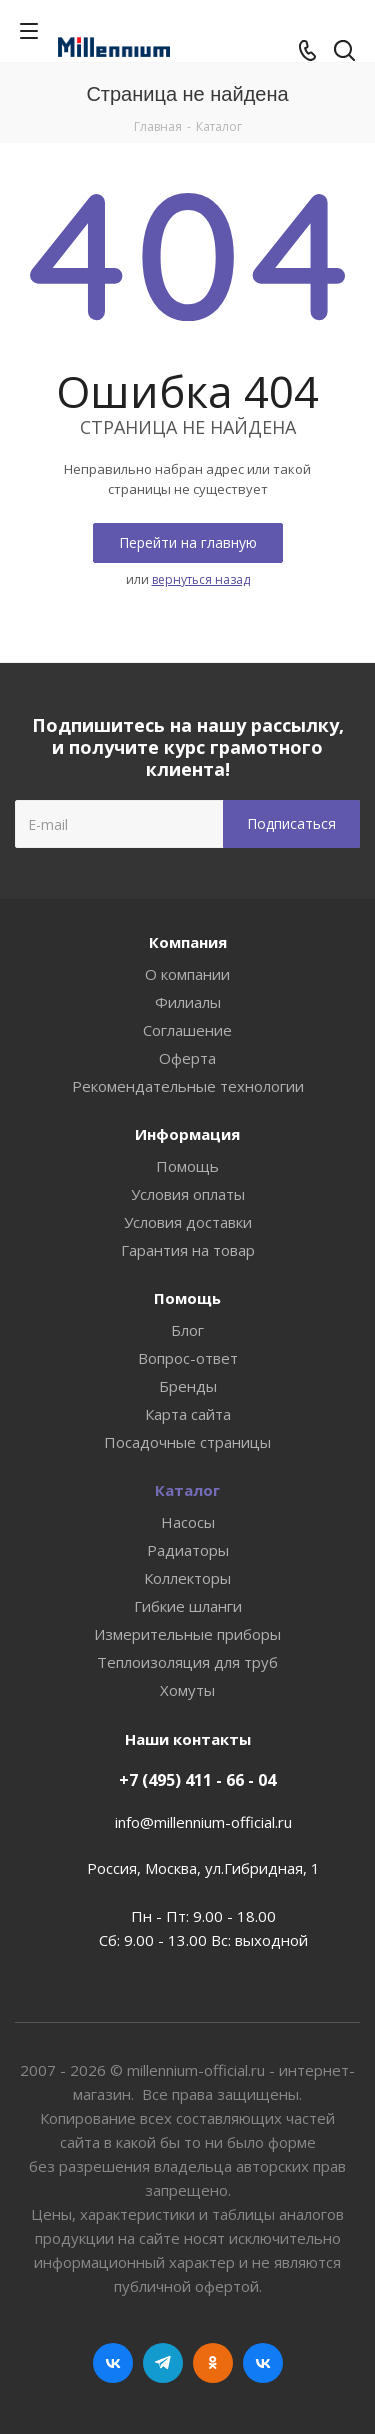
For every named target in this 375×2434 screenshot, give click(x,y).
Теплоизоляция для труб (187, 1662)
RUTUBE (263, 2363)
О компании (187, 974)
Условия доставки (188, 1222)
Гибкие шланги (188, 1606)
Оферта (187, 1058)
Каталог (187, 1490)
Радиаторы (188, 1550)
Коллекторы (187, 1578)
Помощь (187, 1166)
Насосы (188, 1522)
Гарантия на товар (188, 1250)
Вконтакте (113, 2363)
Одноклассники (213, 2363)
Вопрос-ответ (188, 1358)
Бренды (188, 1386)
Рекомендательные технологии (188, 1086)
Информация (187, 1134)
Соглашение (187, 1030)
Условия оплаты (188, 1194)
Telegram (163, 2363)
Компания (188, 942)
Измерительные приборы (187, 1634)
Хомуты (187, 1690)
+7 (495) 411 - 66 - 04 (197, 1780)
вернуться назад (201, 579)
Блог (187, 1330)
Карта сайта (188, 1414)
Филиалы (188, 1002)
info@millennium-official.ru (203, 1822)
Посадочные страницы (187, 1442)
